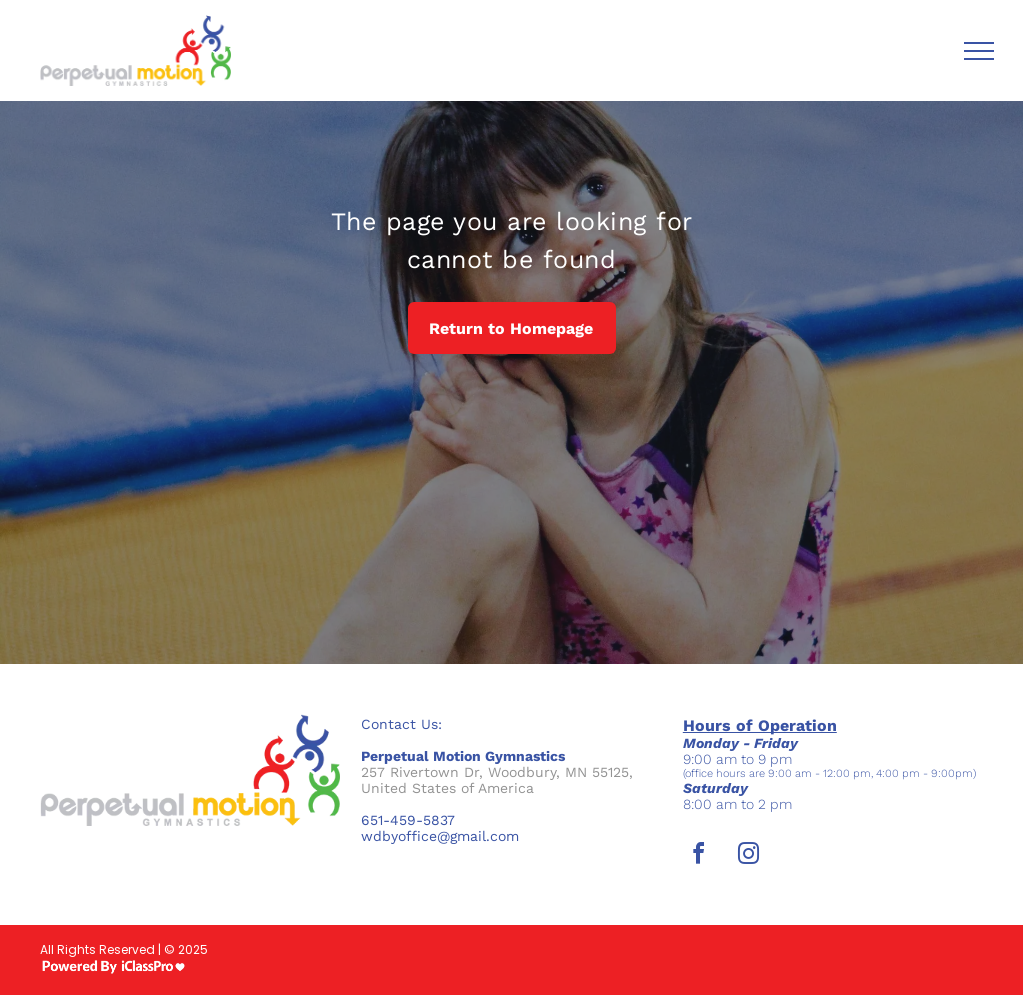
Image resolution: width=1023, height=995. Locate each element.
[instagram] (749, 856)
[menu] (979, 51)
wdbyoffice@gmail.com (440, 836)
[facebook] (699, 856)
